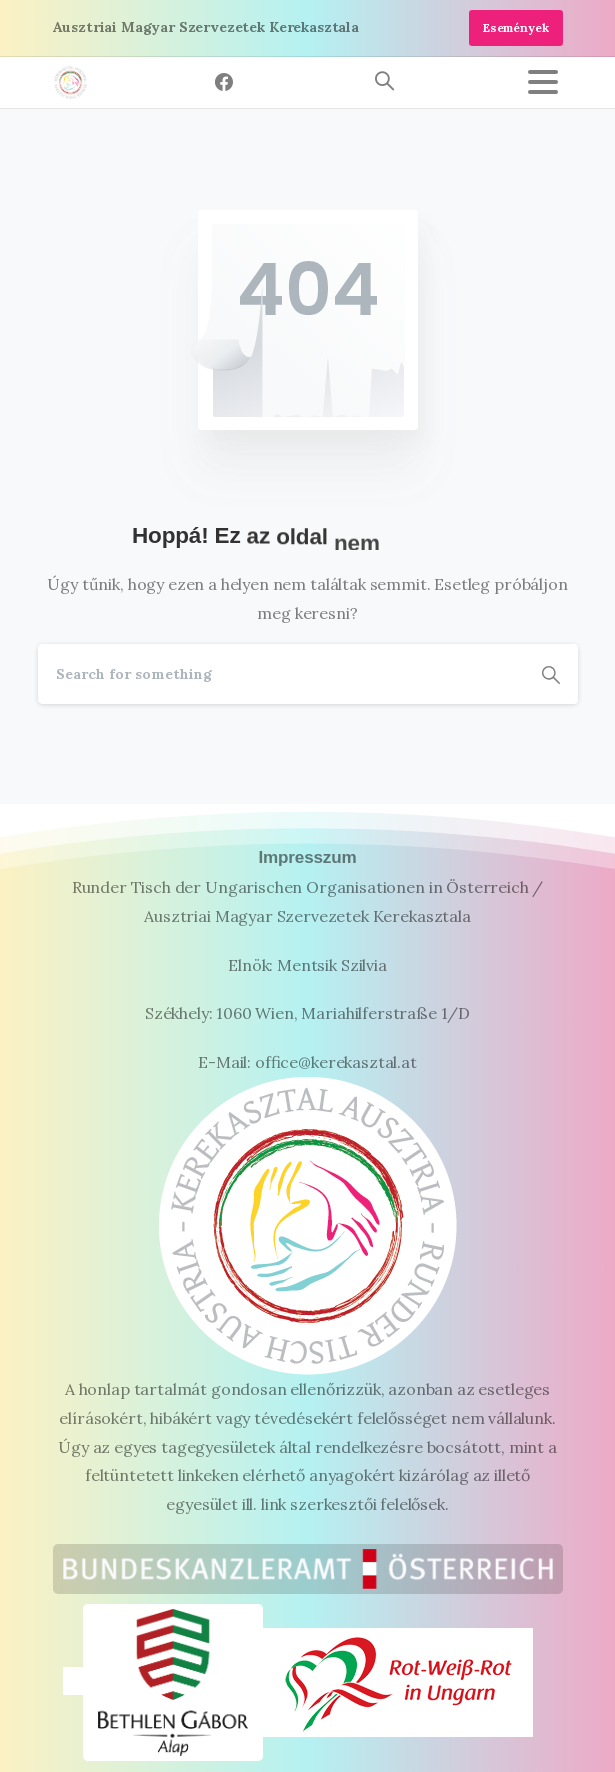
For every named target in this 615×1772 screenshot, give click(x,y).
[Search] (281, 674)
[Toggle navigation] (543, 82)
